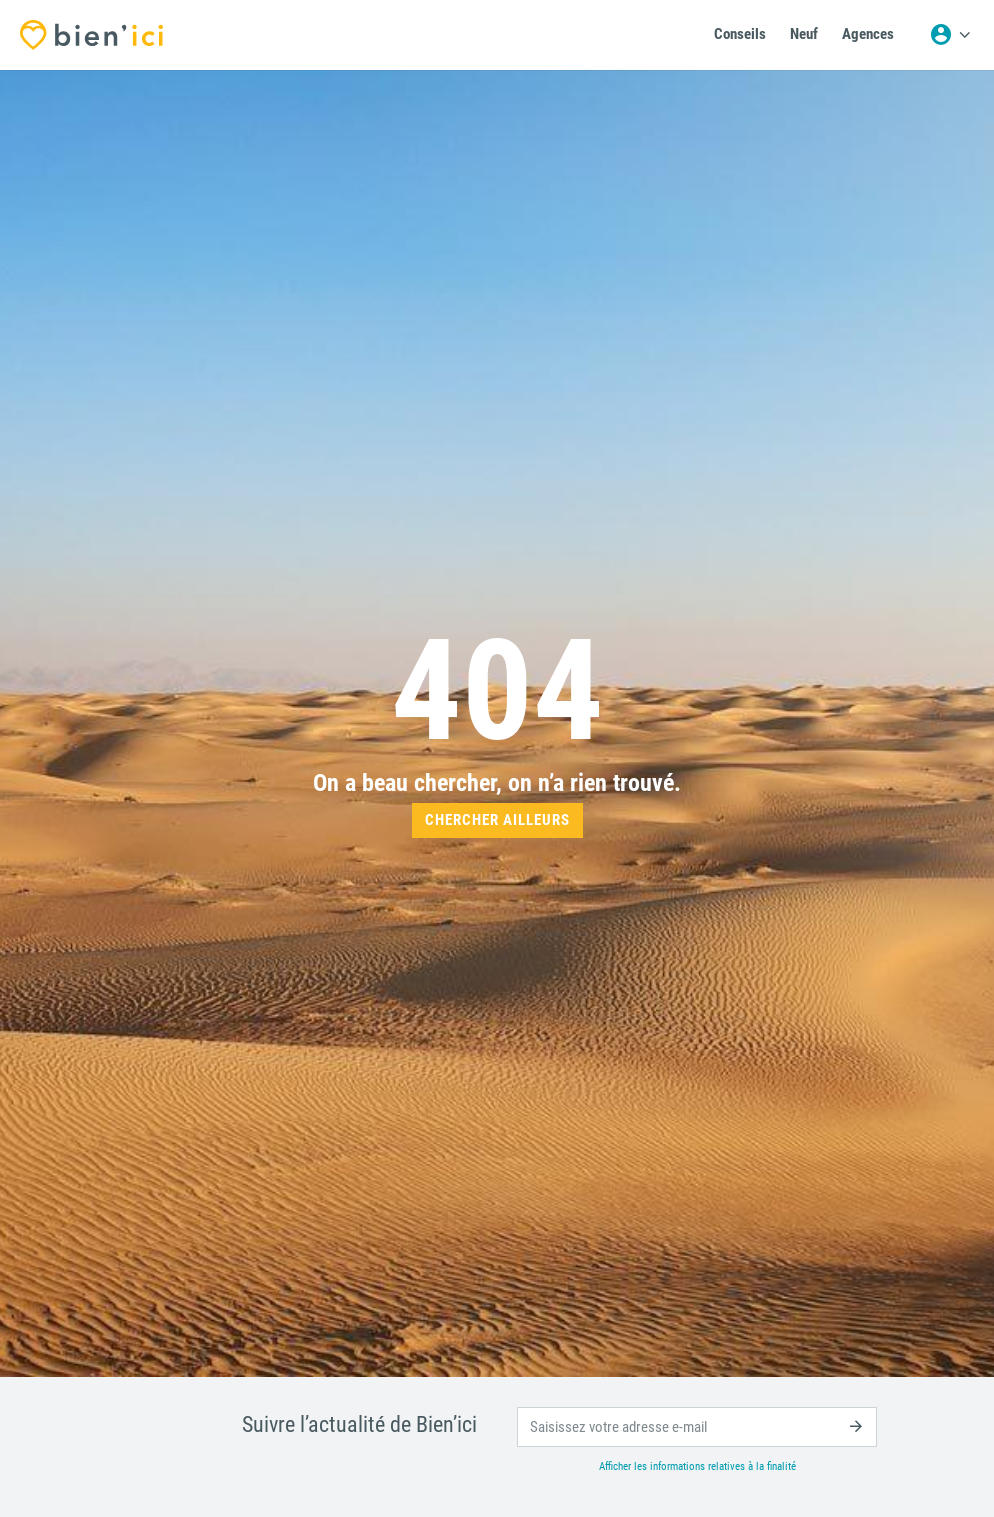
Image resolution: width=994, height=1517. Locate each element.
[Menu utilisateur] (950, 35)
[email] (697, 1427)
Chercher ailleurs (497, 820)
